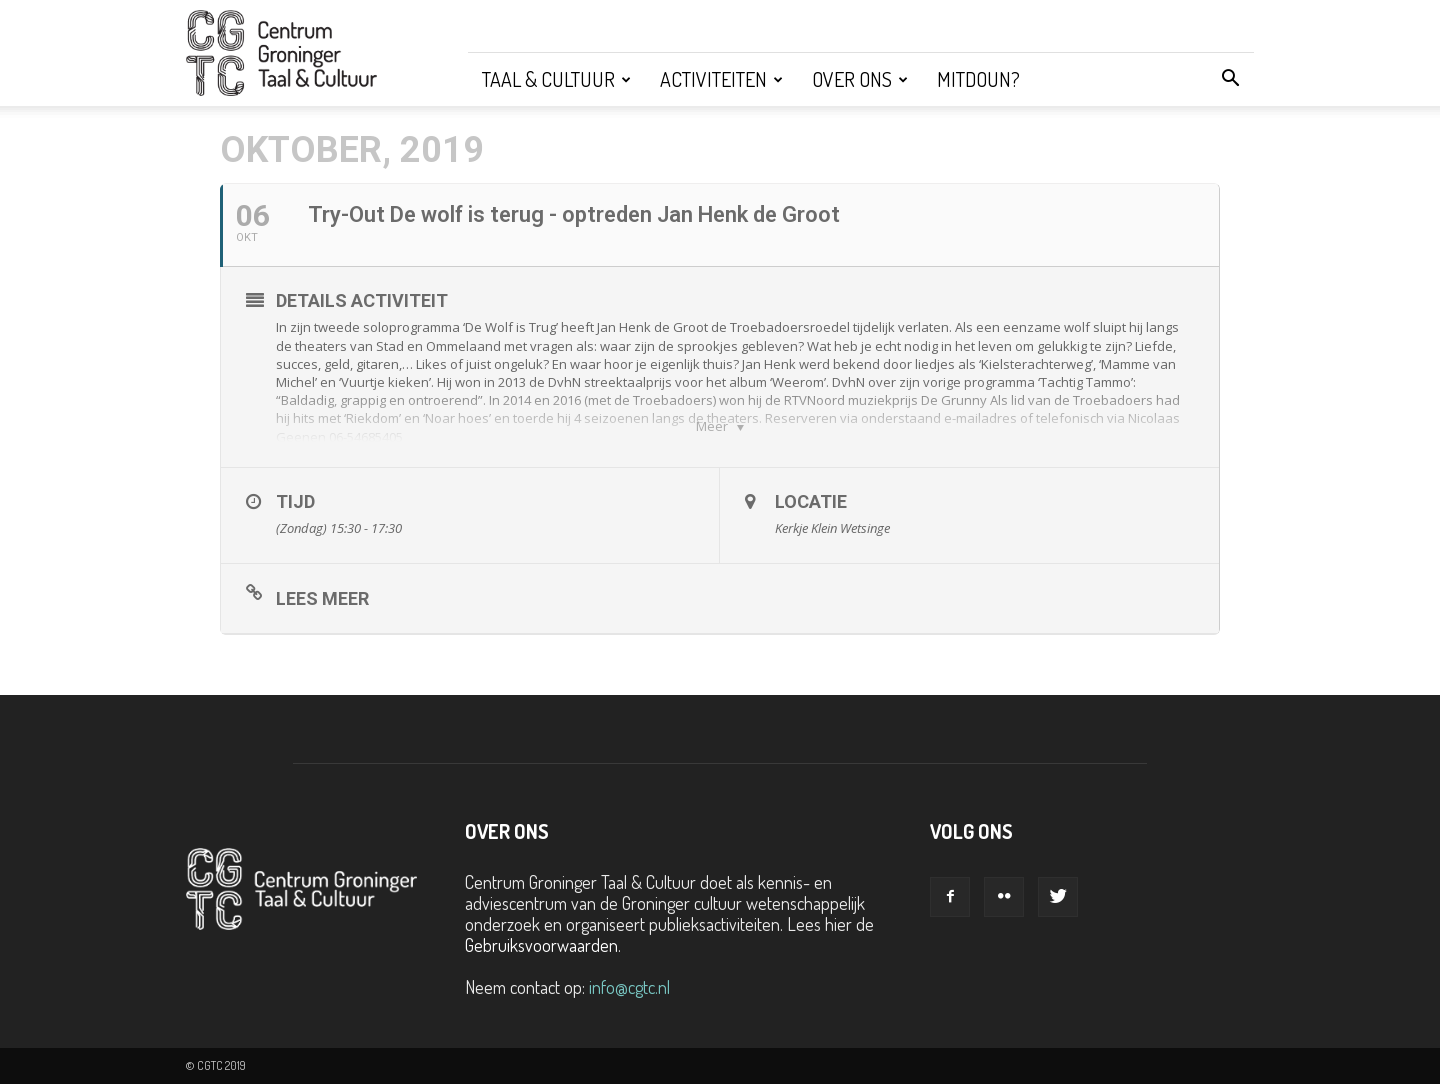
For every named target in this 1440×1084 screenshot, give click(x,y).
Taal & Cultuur (556, 79)
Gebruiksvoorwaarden (541, 945)
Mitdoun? (978, 79)
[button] (1230, 79)
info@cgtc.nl (629, 987)
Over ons (860, 79)
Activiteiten (721, 79)
